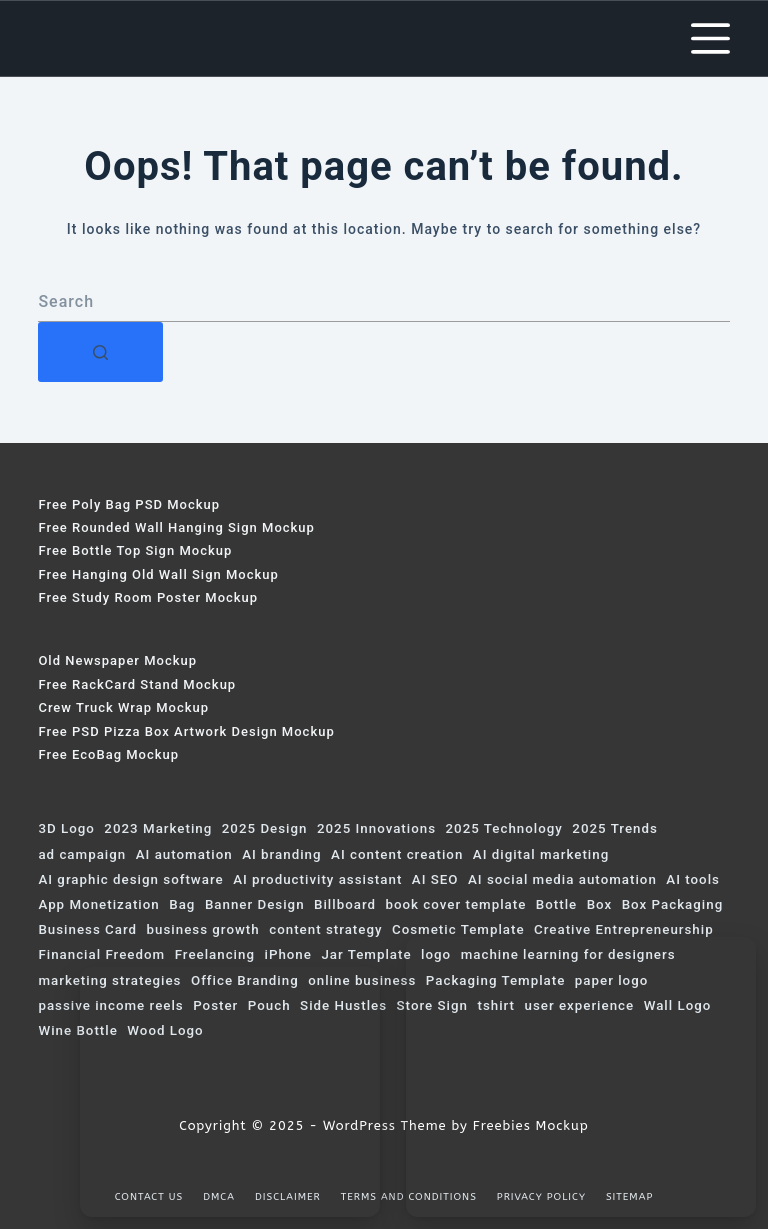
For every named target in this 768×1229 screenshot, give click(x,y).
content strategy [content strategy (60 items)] (325, 929)
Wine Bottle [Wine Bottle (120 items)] (77, 1030)
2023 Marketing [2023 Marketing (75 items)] (158, 828)
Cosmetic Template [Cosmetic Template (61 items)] (458, 929)
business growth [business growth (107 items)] (203, 929)
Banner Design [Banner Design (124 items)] (255, 904)
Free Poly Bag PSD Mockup (129, 504)
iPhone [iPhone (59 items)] (287, 954)
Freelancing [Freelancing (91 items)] (215, 954)
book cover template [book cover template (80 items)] (455, 904)
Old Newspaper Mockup (117, 660)
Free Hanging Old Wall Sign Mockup (158, 574)
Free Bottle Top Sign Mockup (135, 550)
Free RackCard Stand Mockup (137, 684)
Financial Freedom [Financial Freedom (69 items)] (101, 954)
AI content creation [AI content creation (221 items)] (397, 854)
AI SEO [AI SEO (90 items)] (435, 879)
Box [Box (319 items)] (600, 904)
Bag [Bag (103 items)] (182, 904)
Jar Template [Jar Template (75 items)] (366, 954)
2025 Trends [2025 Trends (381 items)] (614, 828)
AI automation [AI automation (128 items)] (184, 854)
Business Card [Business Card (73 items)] (87, 929)
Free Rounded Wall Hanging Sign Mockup (176, 527)
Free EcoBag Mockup (108, 754)
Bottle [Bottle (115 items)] (556, 904)
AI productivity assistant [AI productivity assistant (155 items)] (317, 879)
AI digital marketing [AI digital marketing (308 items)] (541, 854)
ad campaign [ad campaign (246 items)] (82, 854)
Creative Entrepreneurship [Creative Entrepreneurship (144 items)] (624, 929)
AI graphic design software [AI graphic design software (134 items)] (130, 879)
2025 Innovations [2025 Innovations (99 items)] (376, 828)
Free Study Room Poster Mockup (148, 597)
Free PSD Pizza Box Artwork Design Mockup (186, 731)
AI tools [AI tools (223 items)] (693, 879)
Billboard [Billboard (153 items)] (345, 904)
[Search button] (100, 352)
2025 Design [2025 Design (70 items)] (265, 828)
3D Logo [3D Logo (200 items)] (66, 828)
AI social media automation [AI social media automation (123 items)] (562, 879)
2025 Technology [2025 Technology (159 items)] (504, 828)
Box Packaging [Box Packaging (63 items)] (673, 904)
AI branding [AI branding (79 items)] (281, 854)
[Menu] (710, 38)
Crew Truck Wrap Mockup (123, 707)
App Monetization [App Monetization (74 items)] (98, 904)
